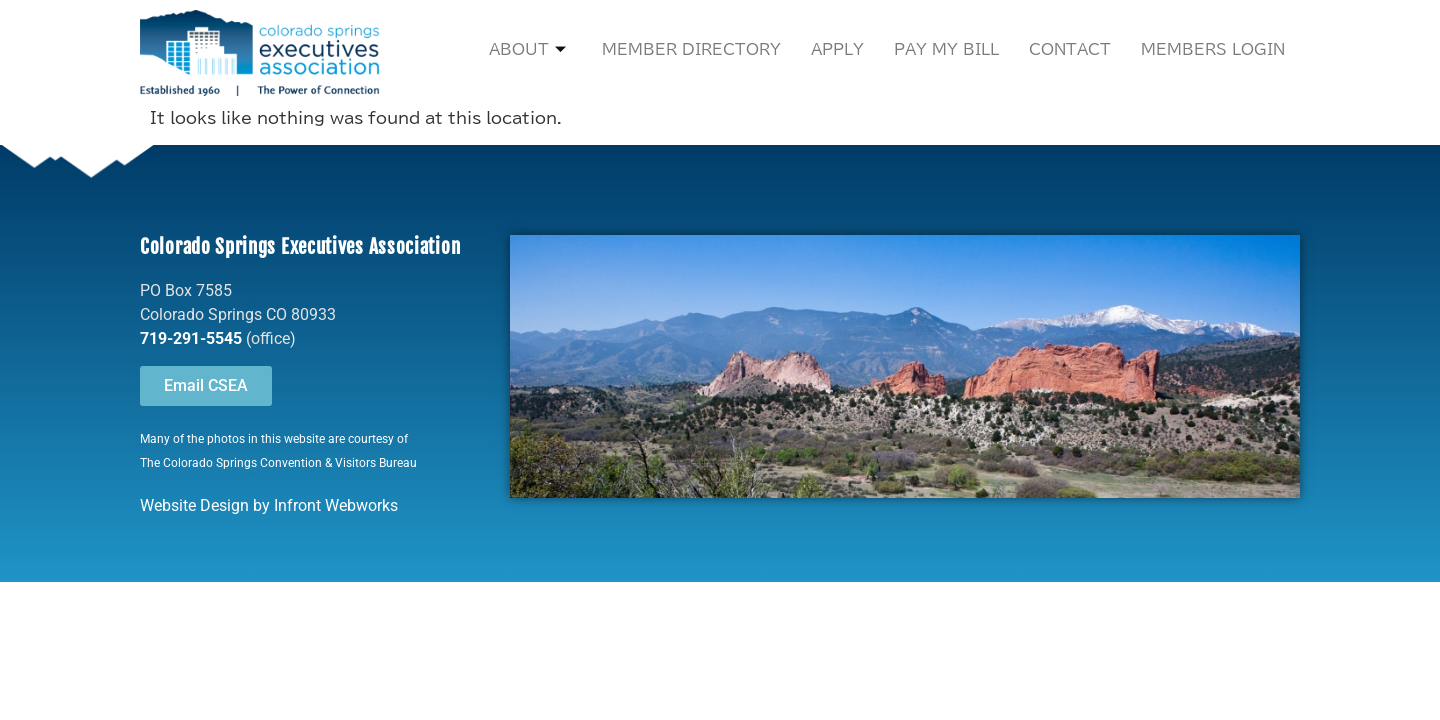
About (527, 50)
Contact (1070, 49)
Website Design (194, 505)
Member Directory (691, 49)
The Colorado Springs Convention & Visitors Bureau (278, 463)
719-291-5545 (191, 338)
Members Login (1213, 49)
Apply (837, 49)
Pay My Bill (946, 49)
